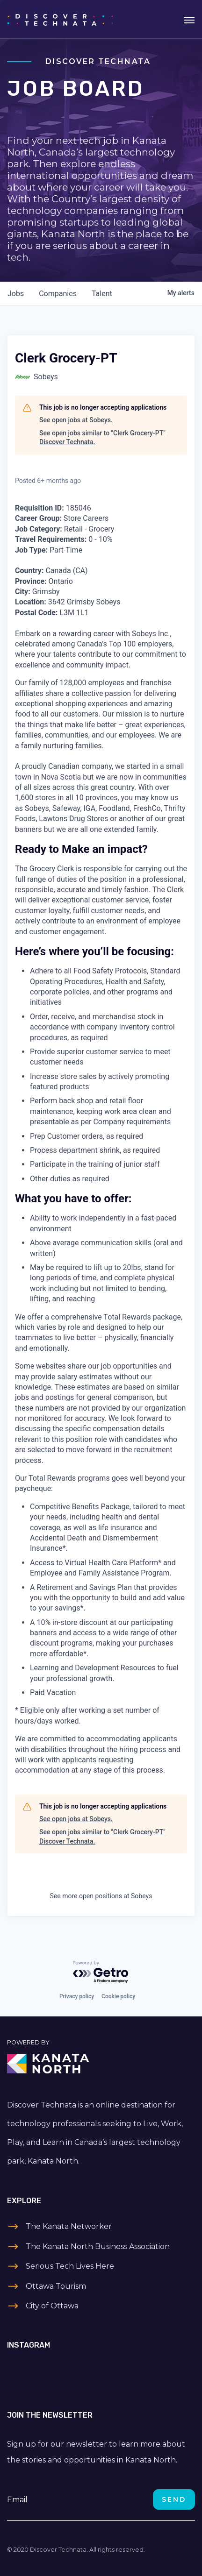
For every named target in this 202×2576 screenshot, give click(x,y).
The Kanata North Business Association (98, 2246)
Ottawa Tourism (56, 2286)
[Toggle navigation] (189, 19)
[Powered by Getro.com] (101, 1972)
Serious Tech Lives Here (70, 2266)
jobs (15, 293)
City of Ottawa (52, 2305)
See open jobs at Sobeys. (76, 420)
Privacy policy (76, 1996)
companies (58, 293)
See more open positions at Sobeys (101, 1896)
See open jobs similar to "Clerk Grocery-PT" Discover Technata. (102, 437)
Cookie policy (118, 1996)
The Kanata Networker (69, 2226)
